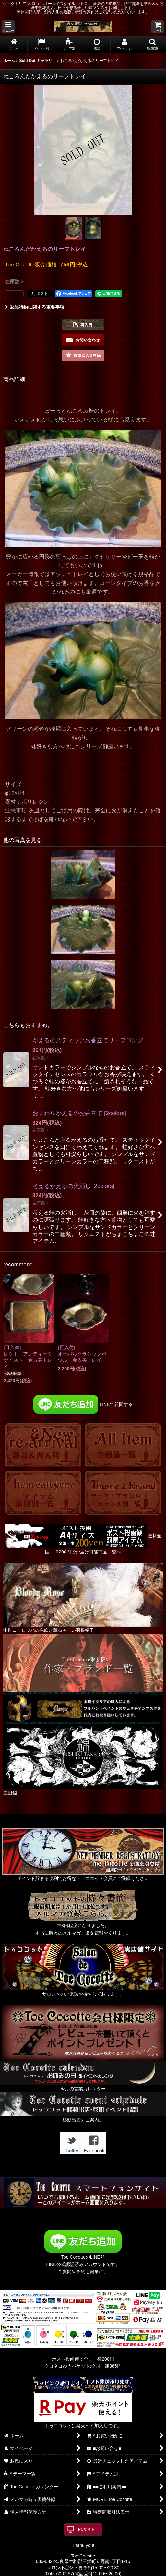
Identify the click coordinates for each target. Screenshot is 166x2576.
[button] (8, 26)
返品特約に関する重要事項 (34, 307)
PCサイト (86, 2529)
